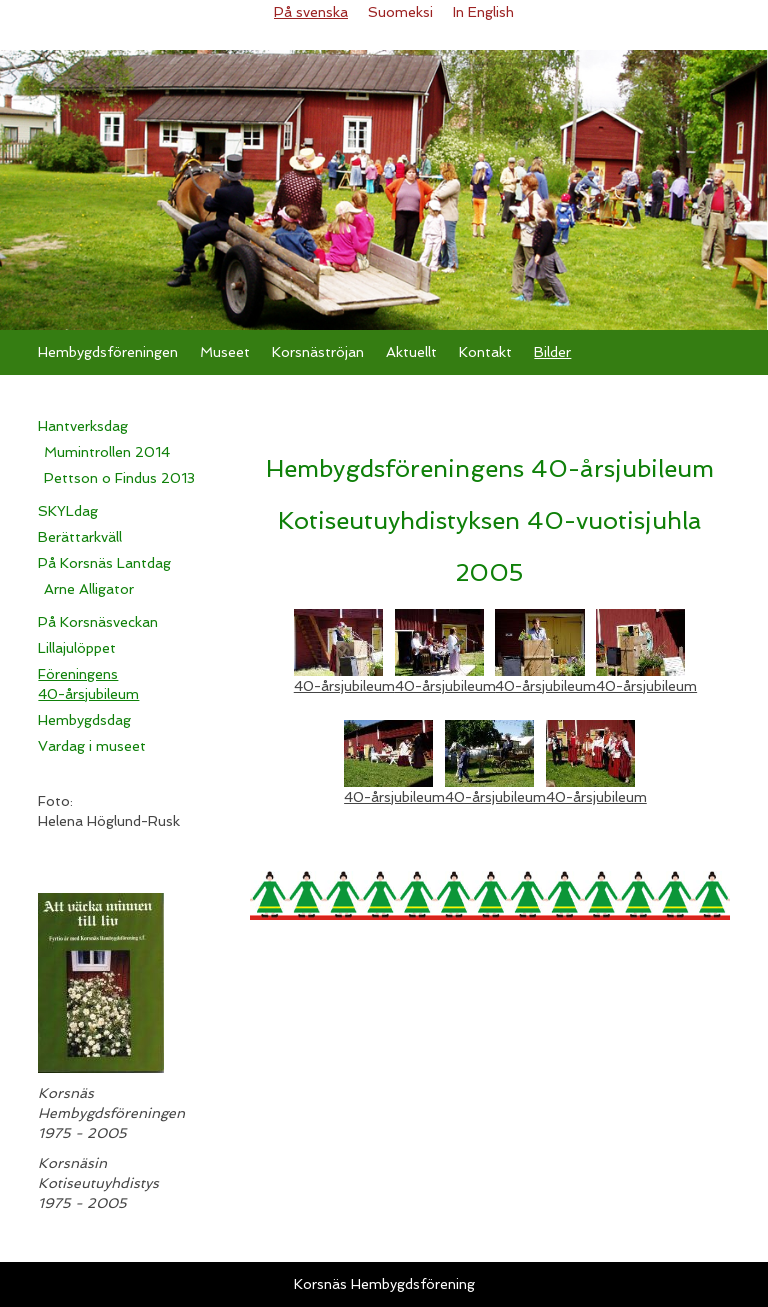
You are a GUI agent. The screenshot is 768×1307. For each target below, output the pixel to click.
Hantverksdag (83, 426)
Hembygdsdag (84, 720)
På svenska (311, 12)
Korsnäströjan (318, 352)
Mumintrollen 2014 (107, 452)
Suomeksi (400, 12)
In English (483, 12)
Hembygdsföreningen (108, 352)
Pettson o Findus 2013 (119, 478)
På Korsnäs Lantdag (104, 563)
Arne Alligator (89, 589)
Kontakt (485, 352)
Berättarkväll (80, 537)
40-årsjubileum (344, 686)
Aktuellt (411, 352)
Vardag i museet (92, 746)
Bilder (552, 352)
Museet (225, 352)
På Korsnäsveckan (98, 622)
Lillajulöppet (77, 648)
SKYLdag (68, 511)
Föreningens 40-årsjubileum (88, 684)
